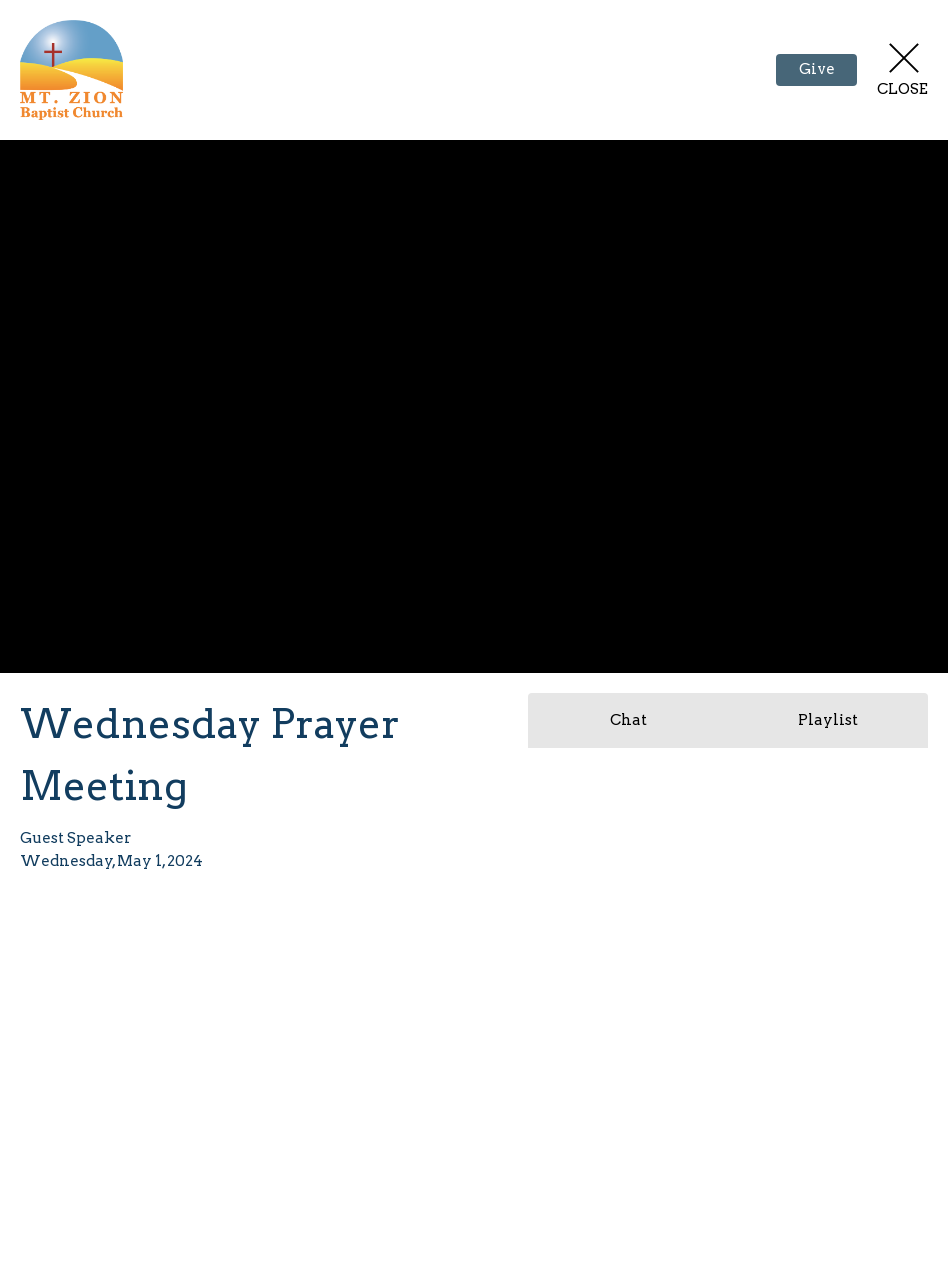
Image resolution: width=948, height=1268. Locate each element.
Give (817, 69)
